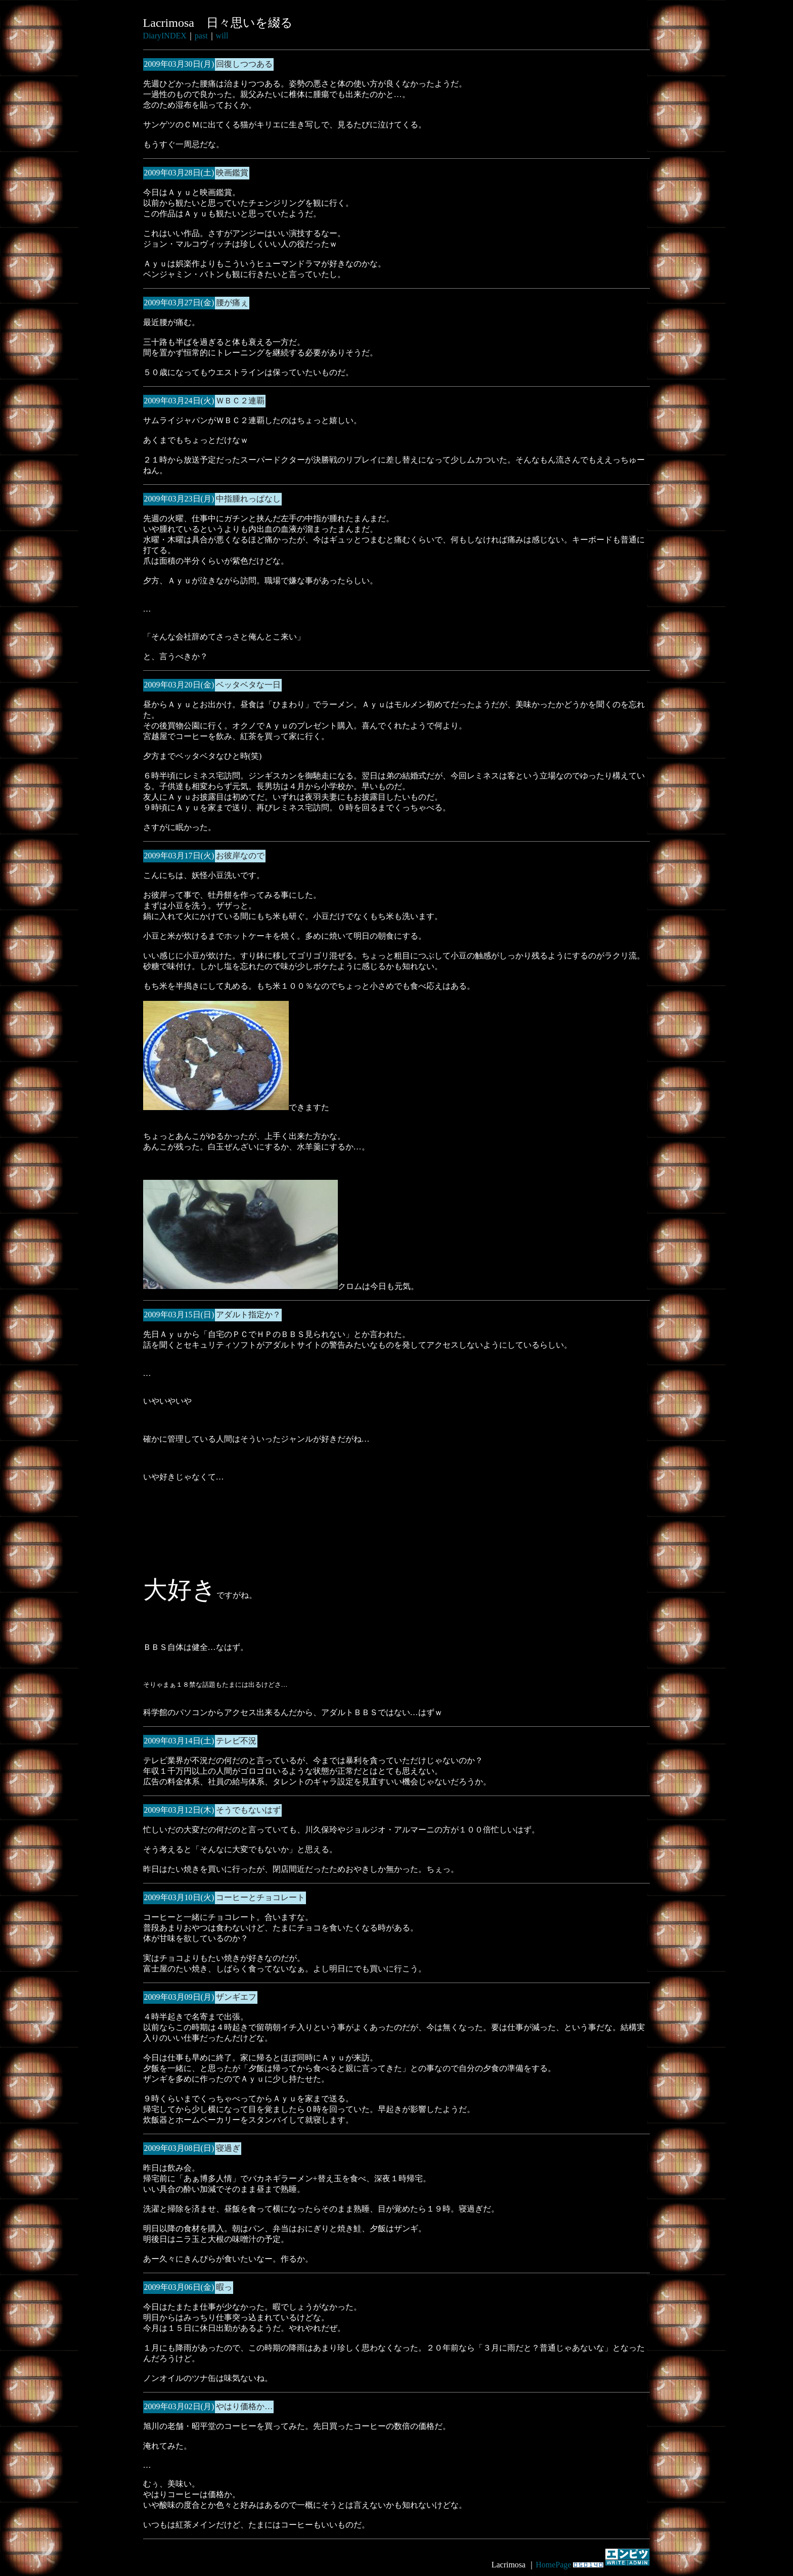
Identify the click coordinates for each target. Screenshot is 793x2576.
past (201, 35)
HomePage (553, 2564)
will (222, 35)
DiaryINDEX (165, 35)
